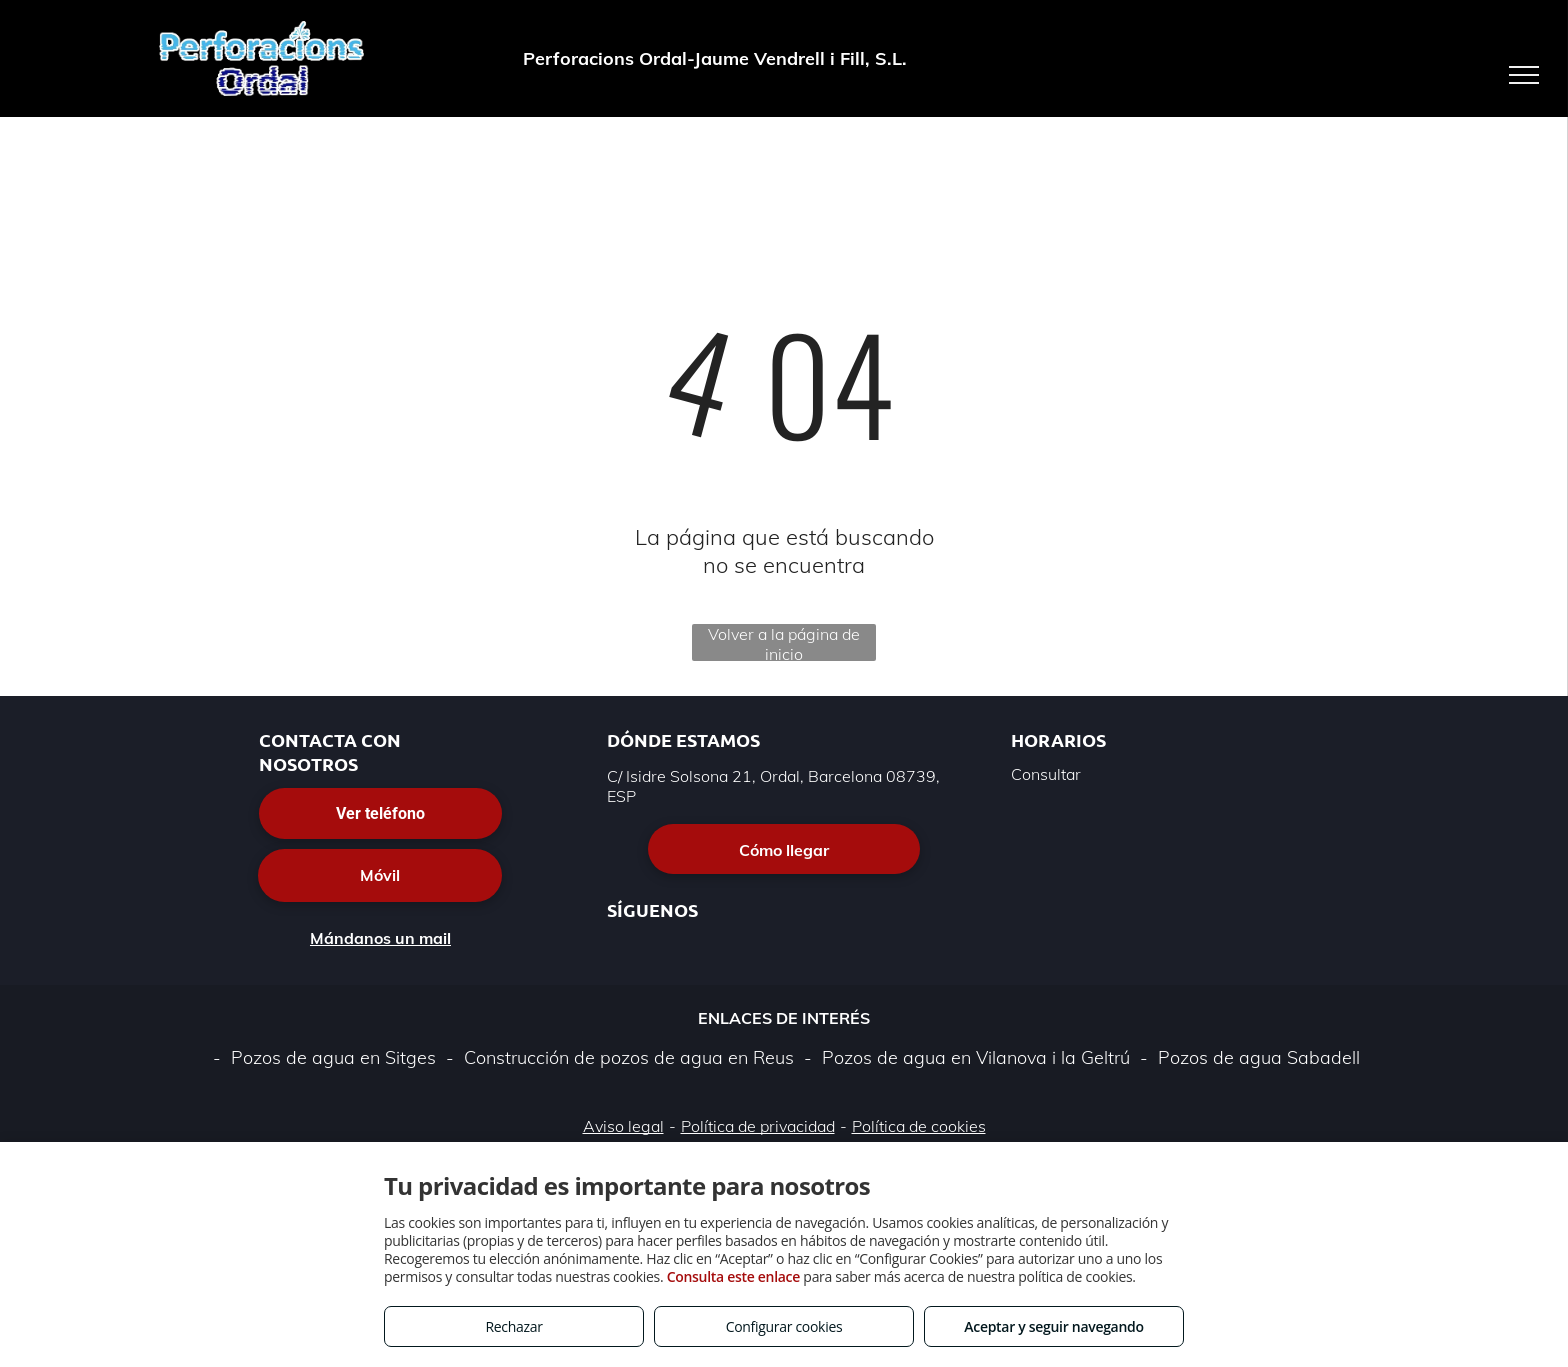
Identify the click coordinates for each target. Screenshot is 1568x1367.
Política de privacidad (758, 1126)
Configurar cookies (784, 1326)
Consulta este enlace (733, 1276)
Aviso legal (623, 1126)
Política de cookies (919, 1126)
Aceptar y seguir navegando (1053, 1326)
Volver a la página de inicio (784, 642)
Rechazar (513, 1326)
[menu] (1524, 75)
